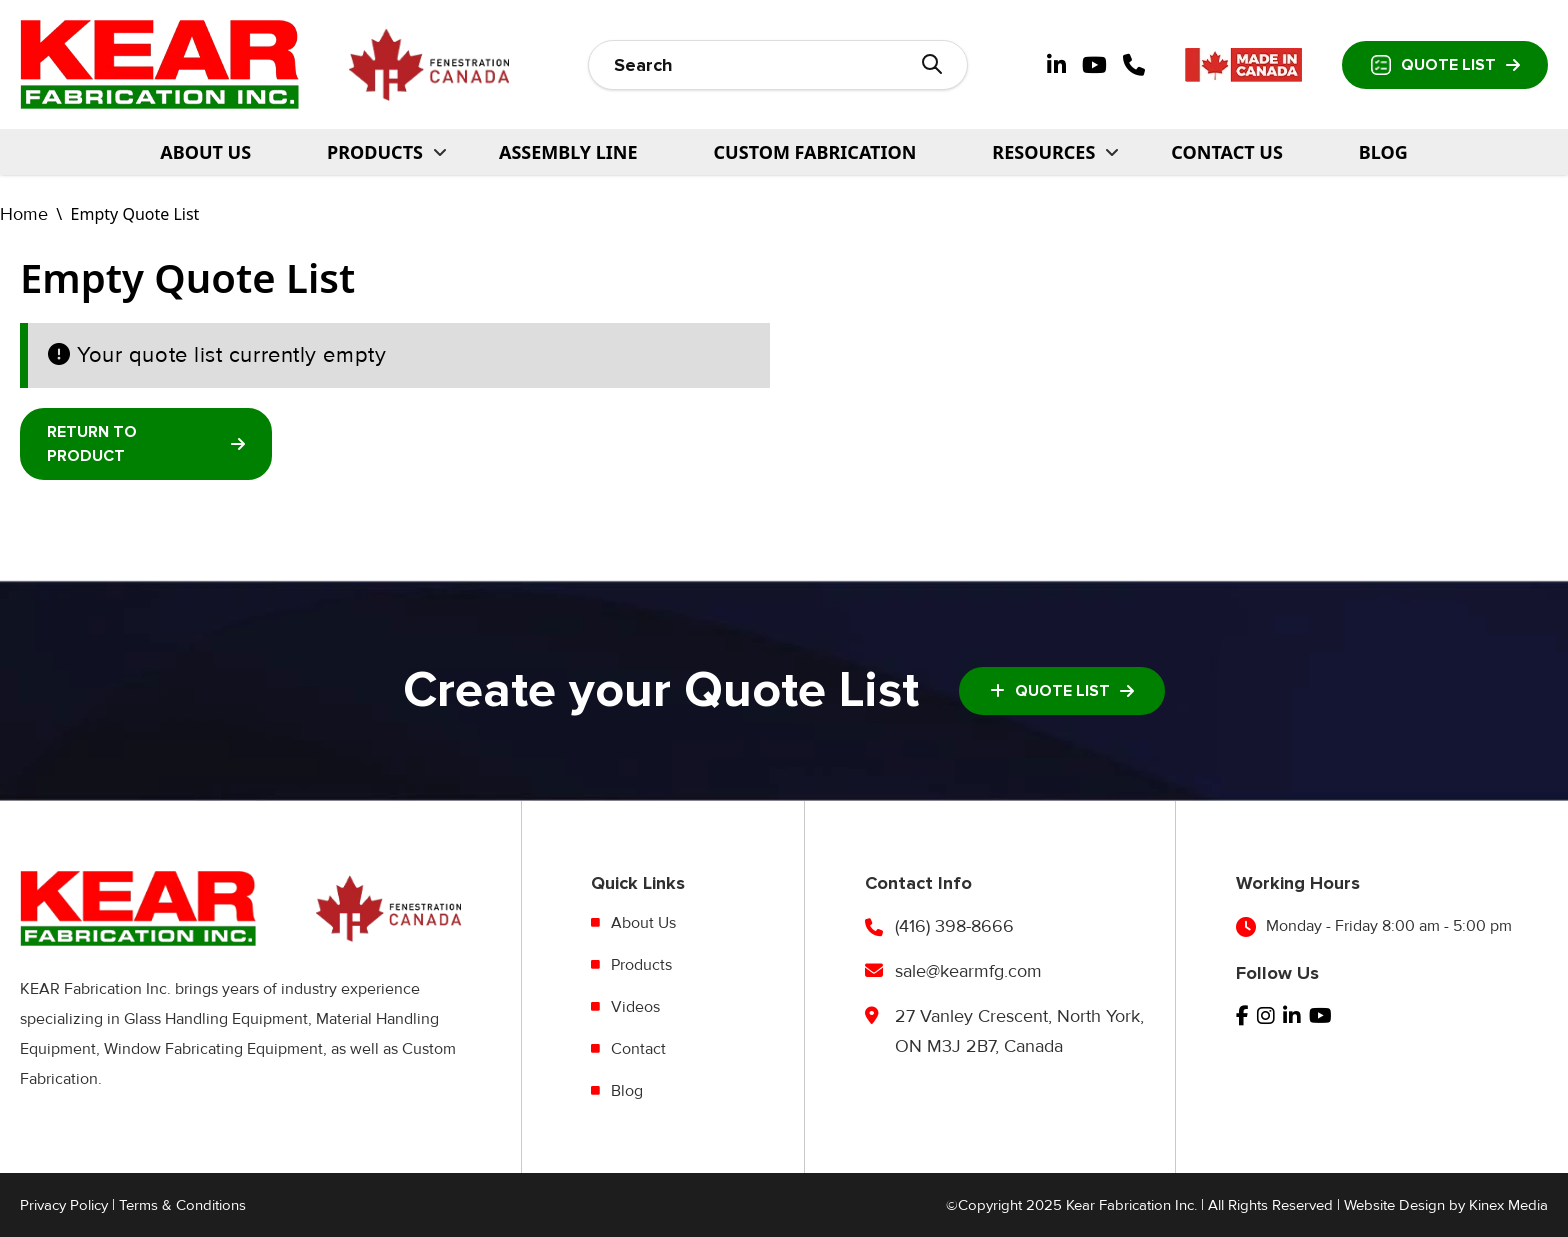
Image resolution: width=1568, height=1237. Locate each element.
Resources (1043, 152)
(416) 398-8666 (954, 926)
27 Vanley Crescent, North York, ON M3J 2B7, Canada (1019, 1031)
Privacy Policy (64, 1205)
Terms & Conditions (182, 1205)
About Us (205, 152)
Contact (638, 1049)
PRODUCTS (375, 152)
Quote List (1445, 65)
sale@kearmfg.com (968, 971)
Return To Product (146, 444)
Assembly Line (568, 152)
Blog (1383, 152)
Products (641, 965)
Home (24, 214)
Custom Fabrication (815, 152)
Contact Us (1226, 152)
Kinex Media (1508, 1205)
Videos (635, 1007)
